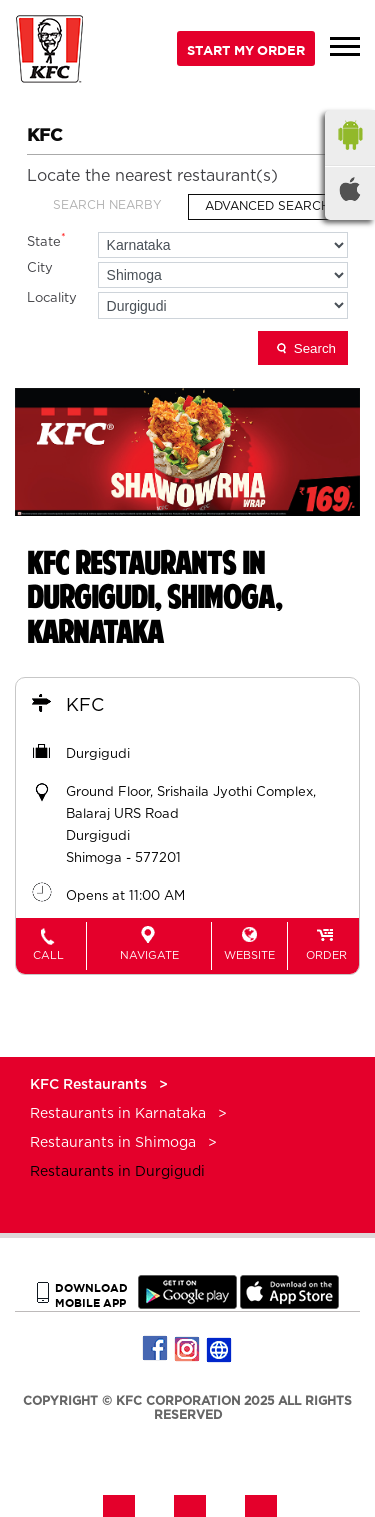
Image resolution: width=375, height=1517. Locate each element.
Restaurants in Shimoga (113, 1143)
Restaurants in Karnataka (118, 1114)
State (46, 240)
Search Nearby (107, 205)
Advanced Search (267, 206)
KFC (85, 706)
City (40, 268)
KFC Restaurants (90, 1085)
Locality (52, 298)
